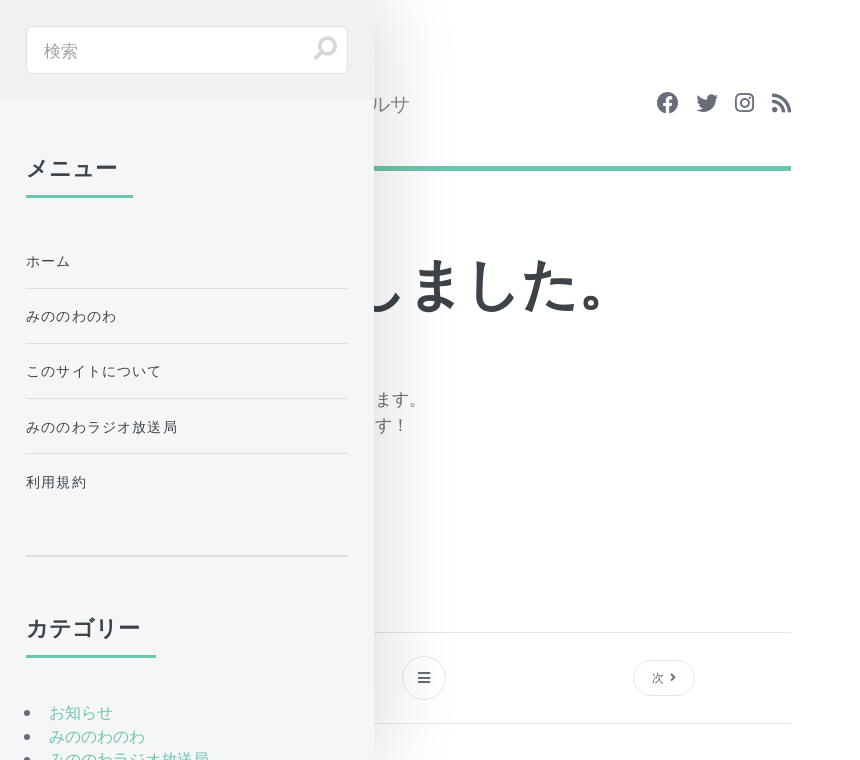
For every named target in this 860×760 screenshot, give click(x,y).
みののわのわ (71, 315)
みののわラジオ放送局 (102, 426)
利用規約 (56, 481)
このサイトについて (94, 370)
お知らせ (81, 712)
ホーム (49, 260)
